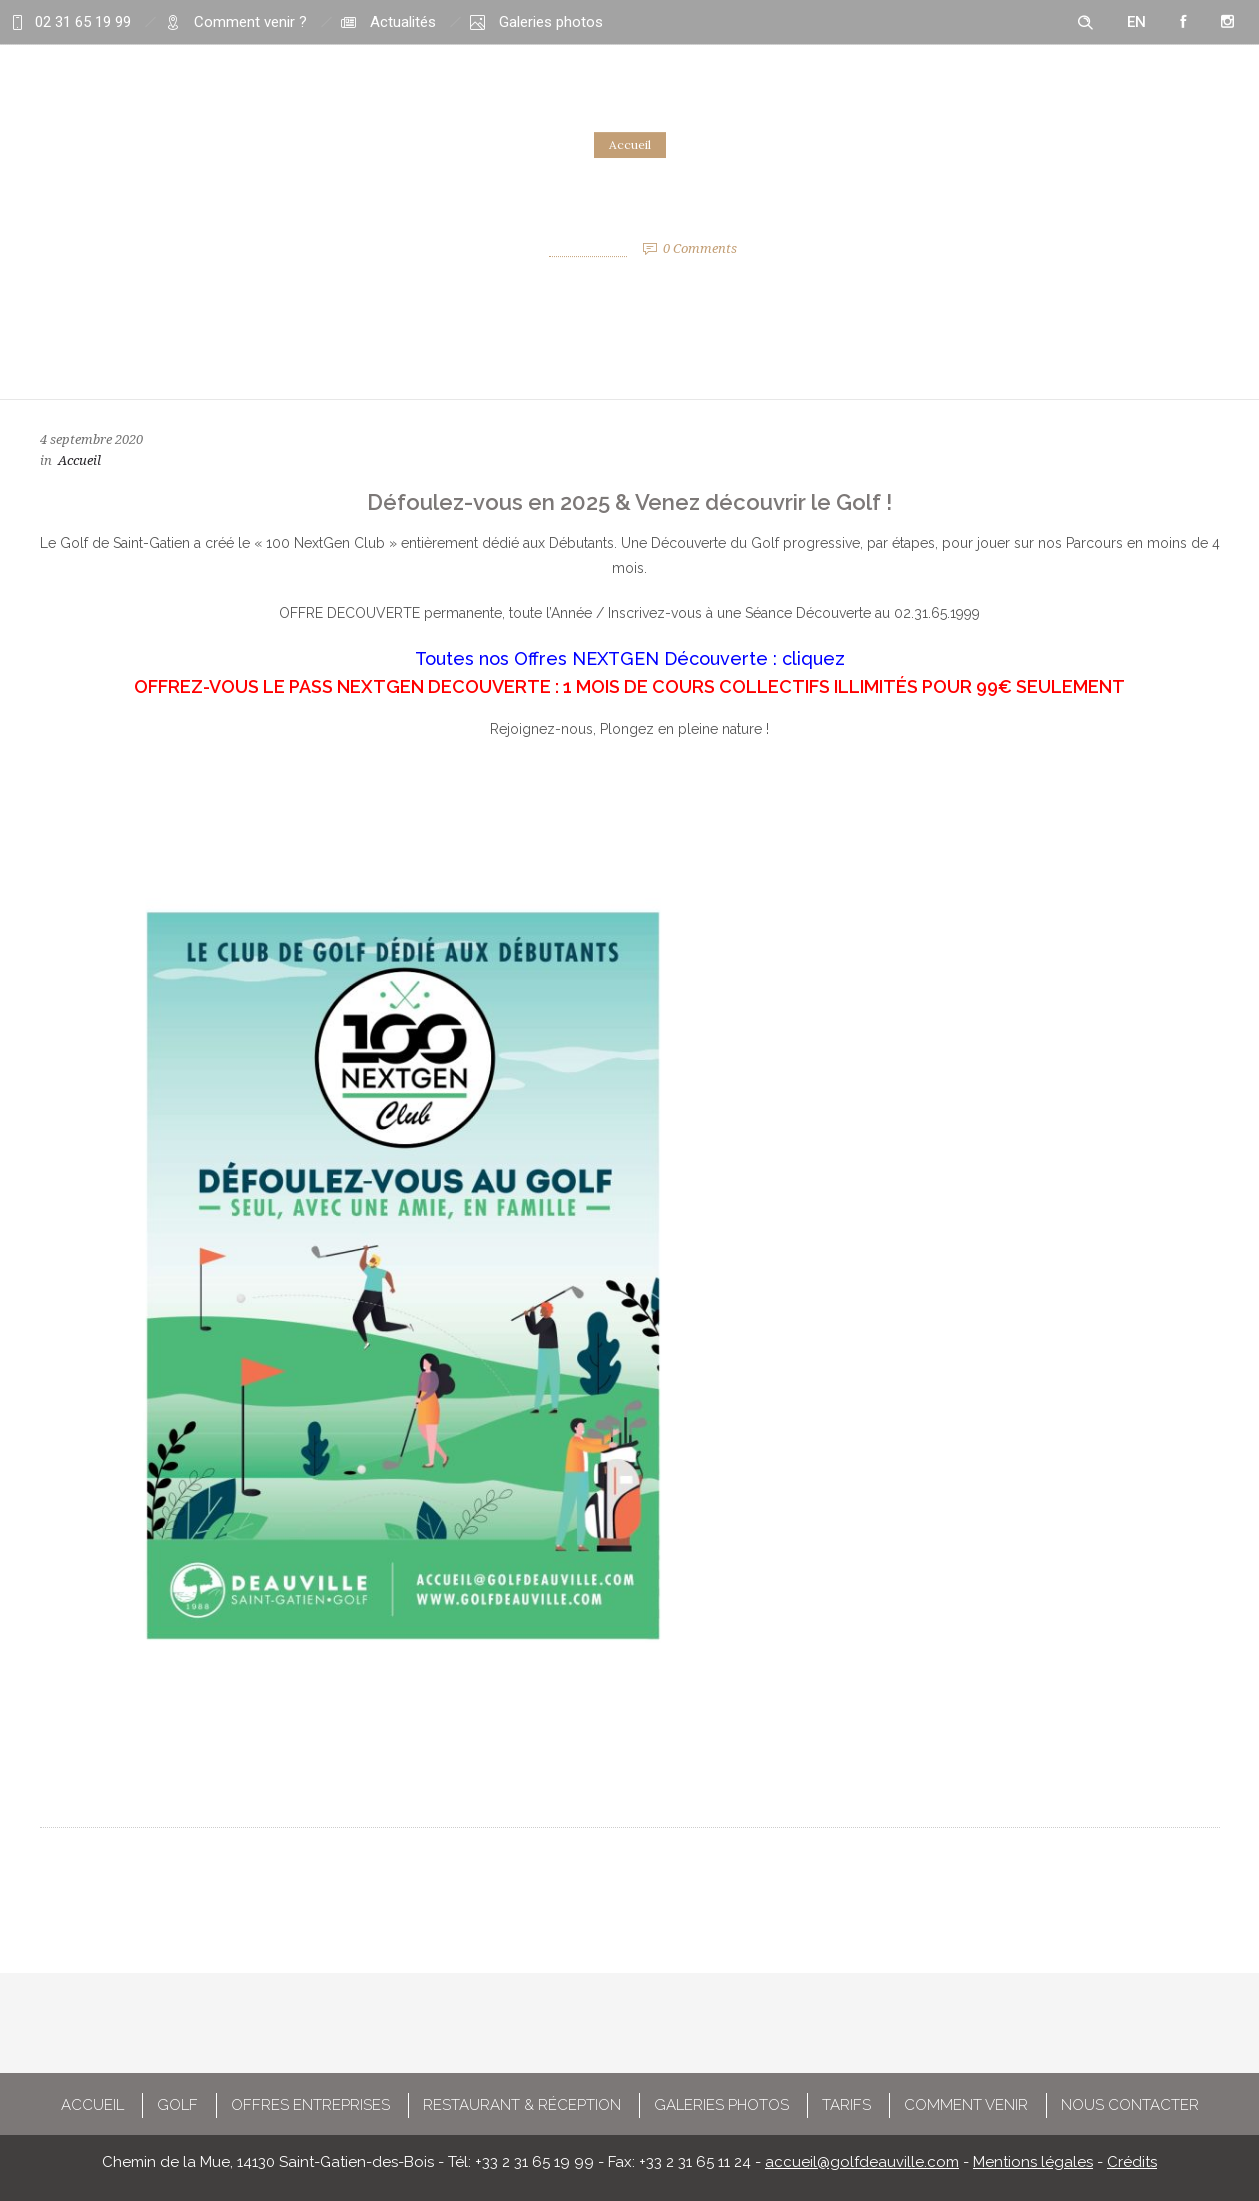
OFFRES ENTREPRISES (310, 2105)
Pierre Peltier (588, 248)
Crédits (1132, 2162)
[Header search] (1085, 23)
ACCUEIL (92, 2105)
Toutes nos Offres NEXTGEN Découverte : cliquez (630, 658)
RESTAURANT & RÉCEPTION (522, 2105)
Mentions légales (1033, 2162)
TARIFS (846, 2105)
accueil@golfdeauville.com (862, 2162)
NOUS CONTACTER (1130, 2105)
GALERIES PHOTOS (721, 2105)
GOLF (177, 2105)
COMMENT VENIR (966, 2105)
